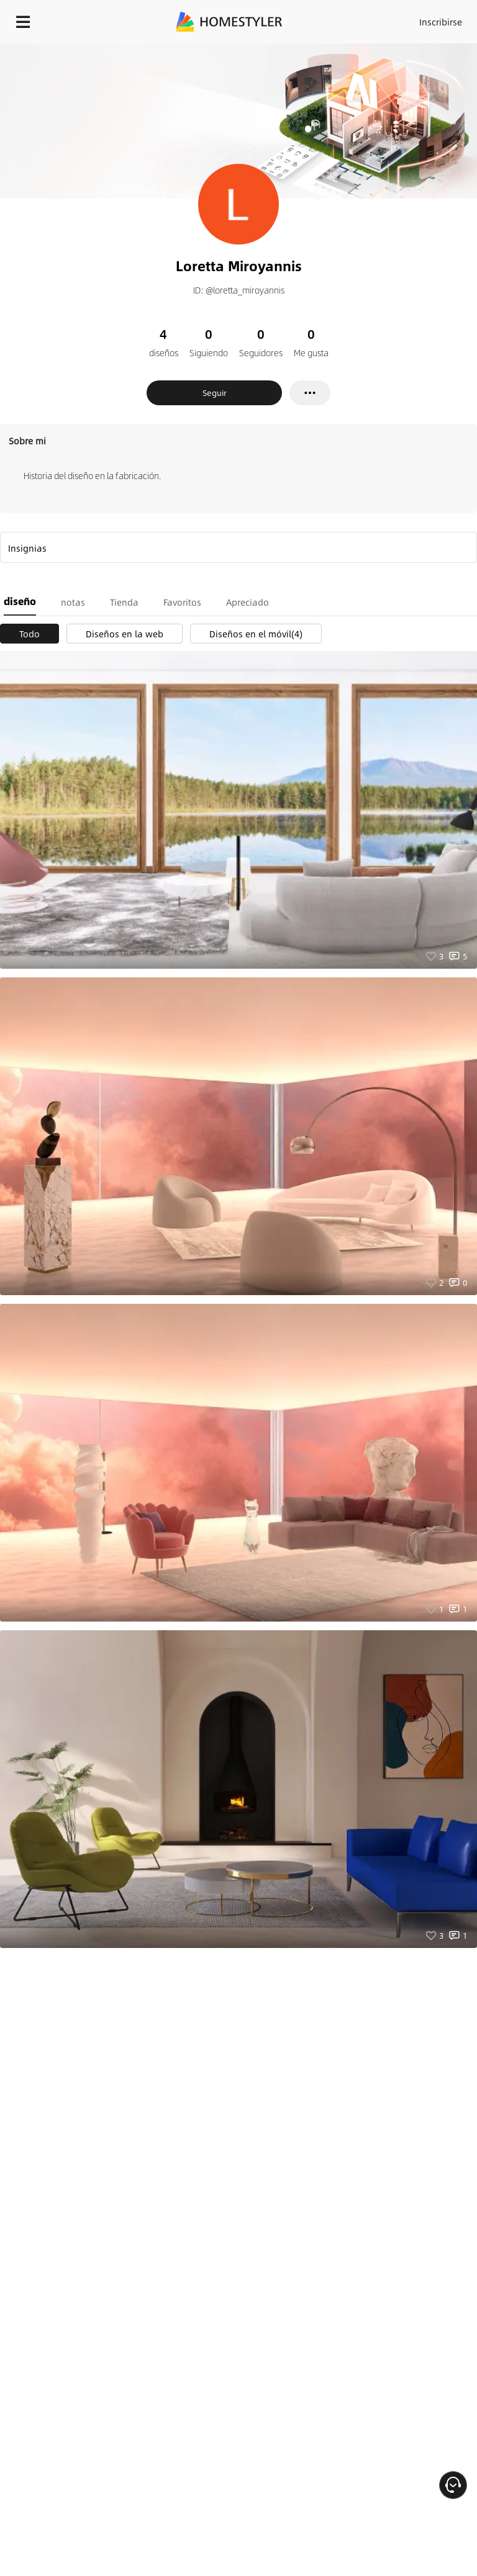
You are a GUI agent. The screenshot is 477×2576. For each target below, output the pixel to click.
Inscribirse (440, 22)
